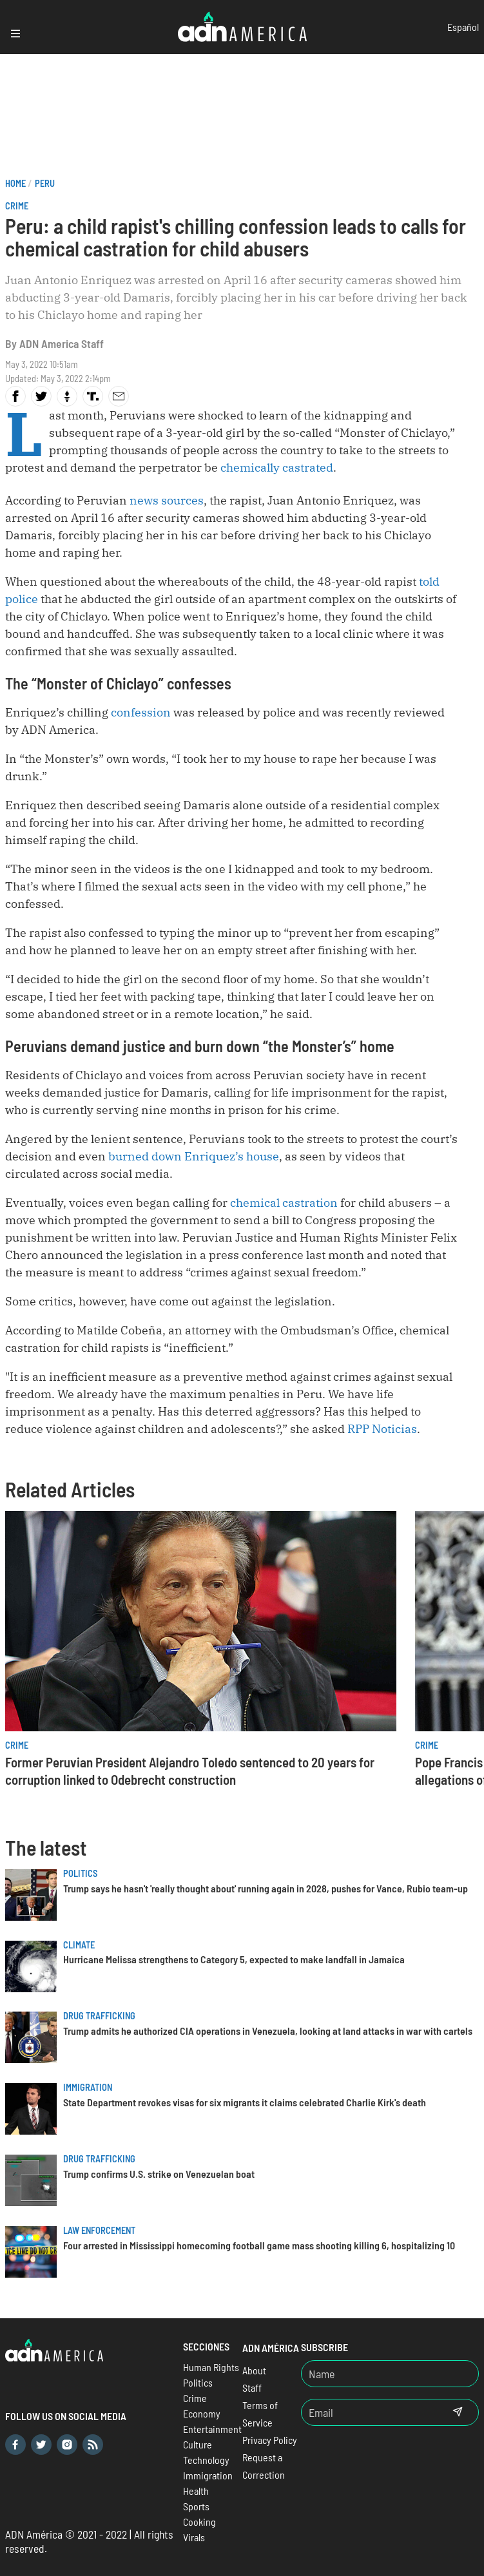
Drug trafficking (99, 2015)
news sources (167, 500)
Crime (16, 205)
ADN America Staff (61, 343)
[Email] (369, 2412)
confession (141, 712)
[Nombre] (390, 2374)
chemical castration (284, 1202)
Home (15, 183)
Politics (80, 1873)
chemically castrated (276, 467)
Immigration (87, 2087)
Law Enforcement (99, 2230)
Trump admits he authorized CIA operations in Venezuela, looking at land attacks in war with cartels (267, 2030)
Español (463, 27)
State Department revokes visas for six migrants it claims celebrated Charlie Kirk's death (244, 2102)
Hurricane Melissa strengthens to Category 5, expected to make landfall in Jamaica (234, 1959)
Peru (45, 183)
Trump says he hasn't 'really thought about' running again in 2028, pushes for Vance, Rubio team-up (265, 1888)
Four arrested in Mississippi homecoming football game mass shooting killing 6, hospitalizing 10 (259, 2245)
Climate (79, 1944)
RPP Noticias (382, 1428)
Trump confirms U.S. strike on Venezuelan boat (159, 2173)
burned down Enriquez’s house (193, 1156)
